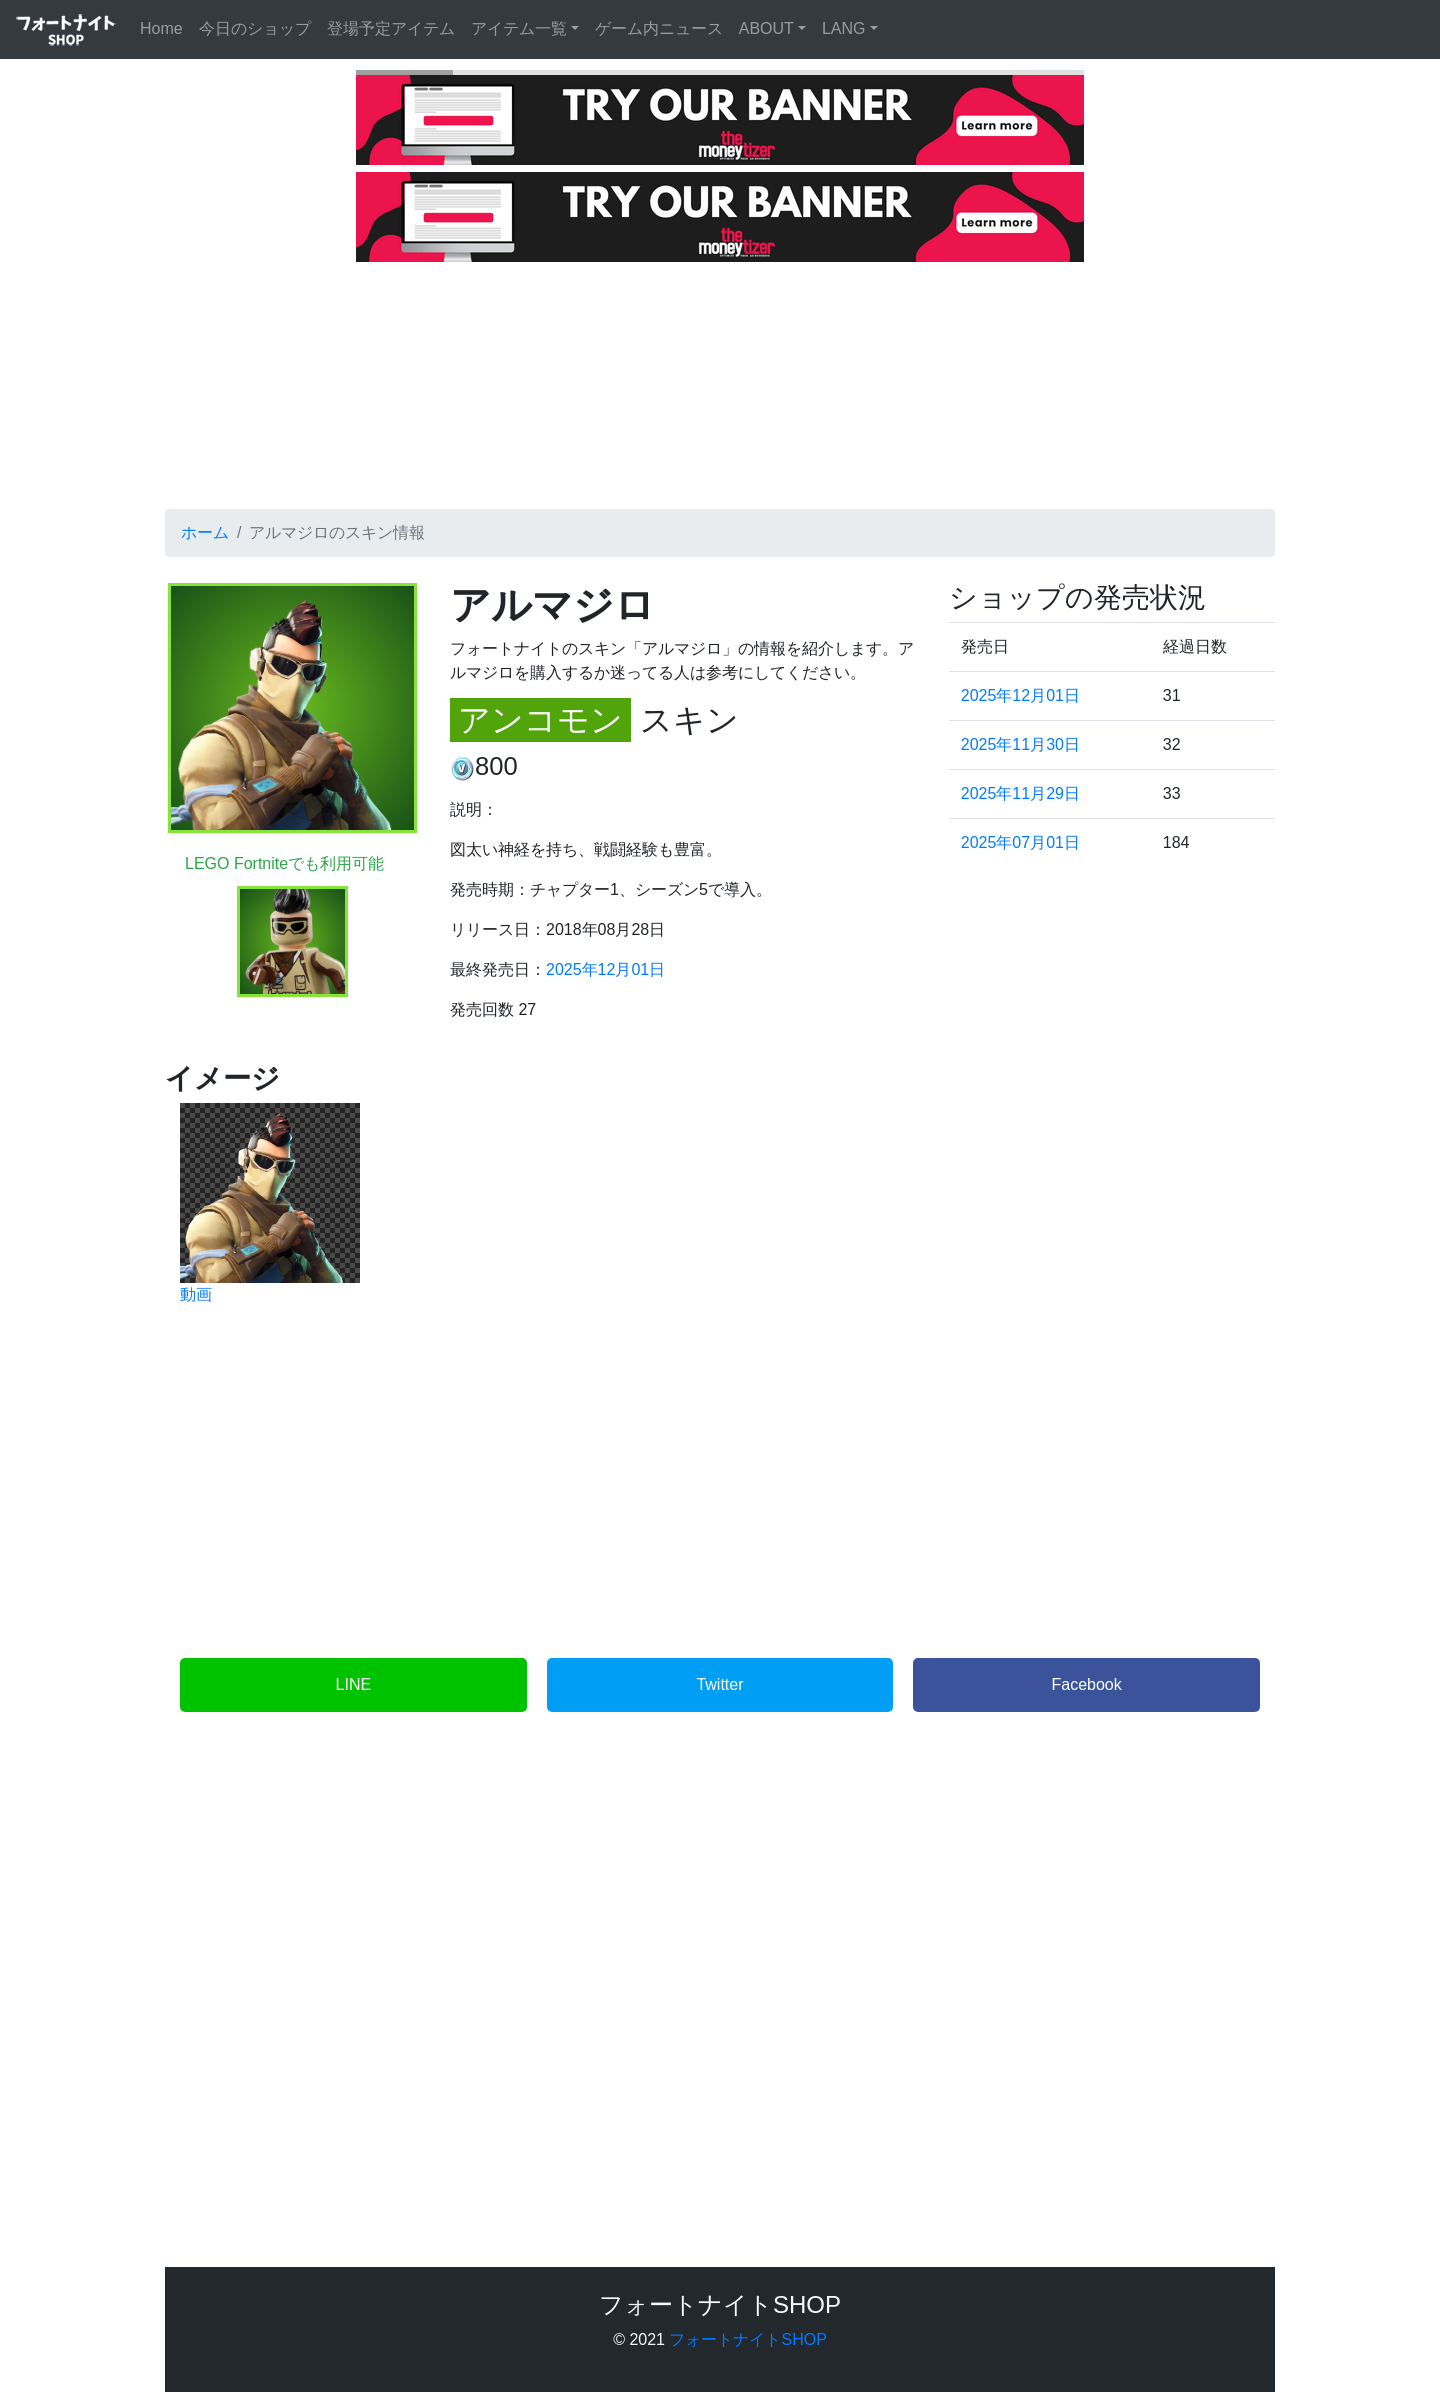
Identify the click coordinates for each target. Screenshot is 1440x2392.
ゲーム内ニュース (659, 28)
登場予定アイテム (391, 28)
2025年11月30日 (1020, 744)
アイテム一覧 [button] (519, 28)
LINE (354, 1684)
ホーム (205, 532)
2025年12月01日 (605, 969)
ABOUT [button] (766, 28)
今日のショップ (255, 28)
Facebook (1087, 1684)
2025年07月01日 (1020, 842)
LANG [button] (844, 28)
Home (165, 26)
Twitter (719, 1684)
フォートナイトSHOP (747, 2339)
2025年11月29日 (1020, 793)
